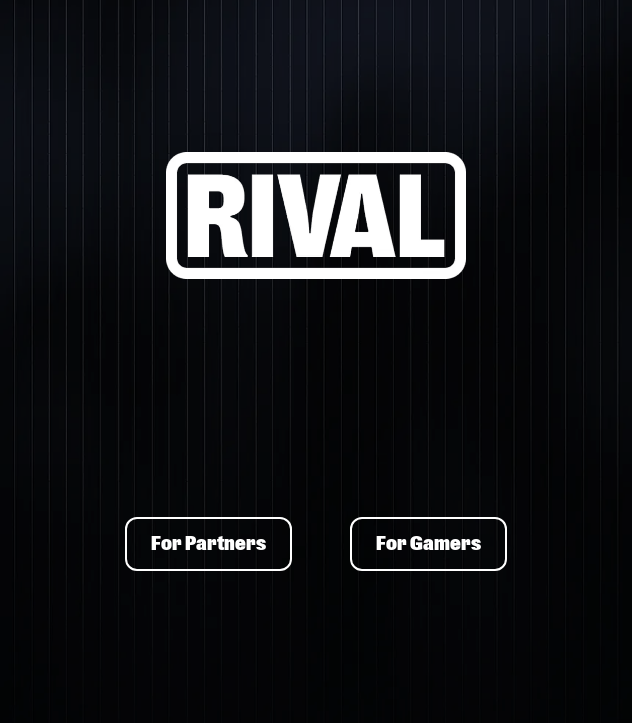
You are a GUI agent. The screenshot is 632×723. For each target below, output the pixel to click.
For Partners (208, 544)
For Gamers (428, 544)
